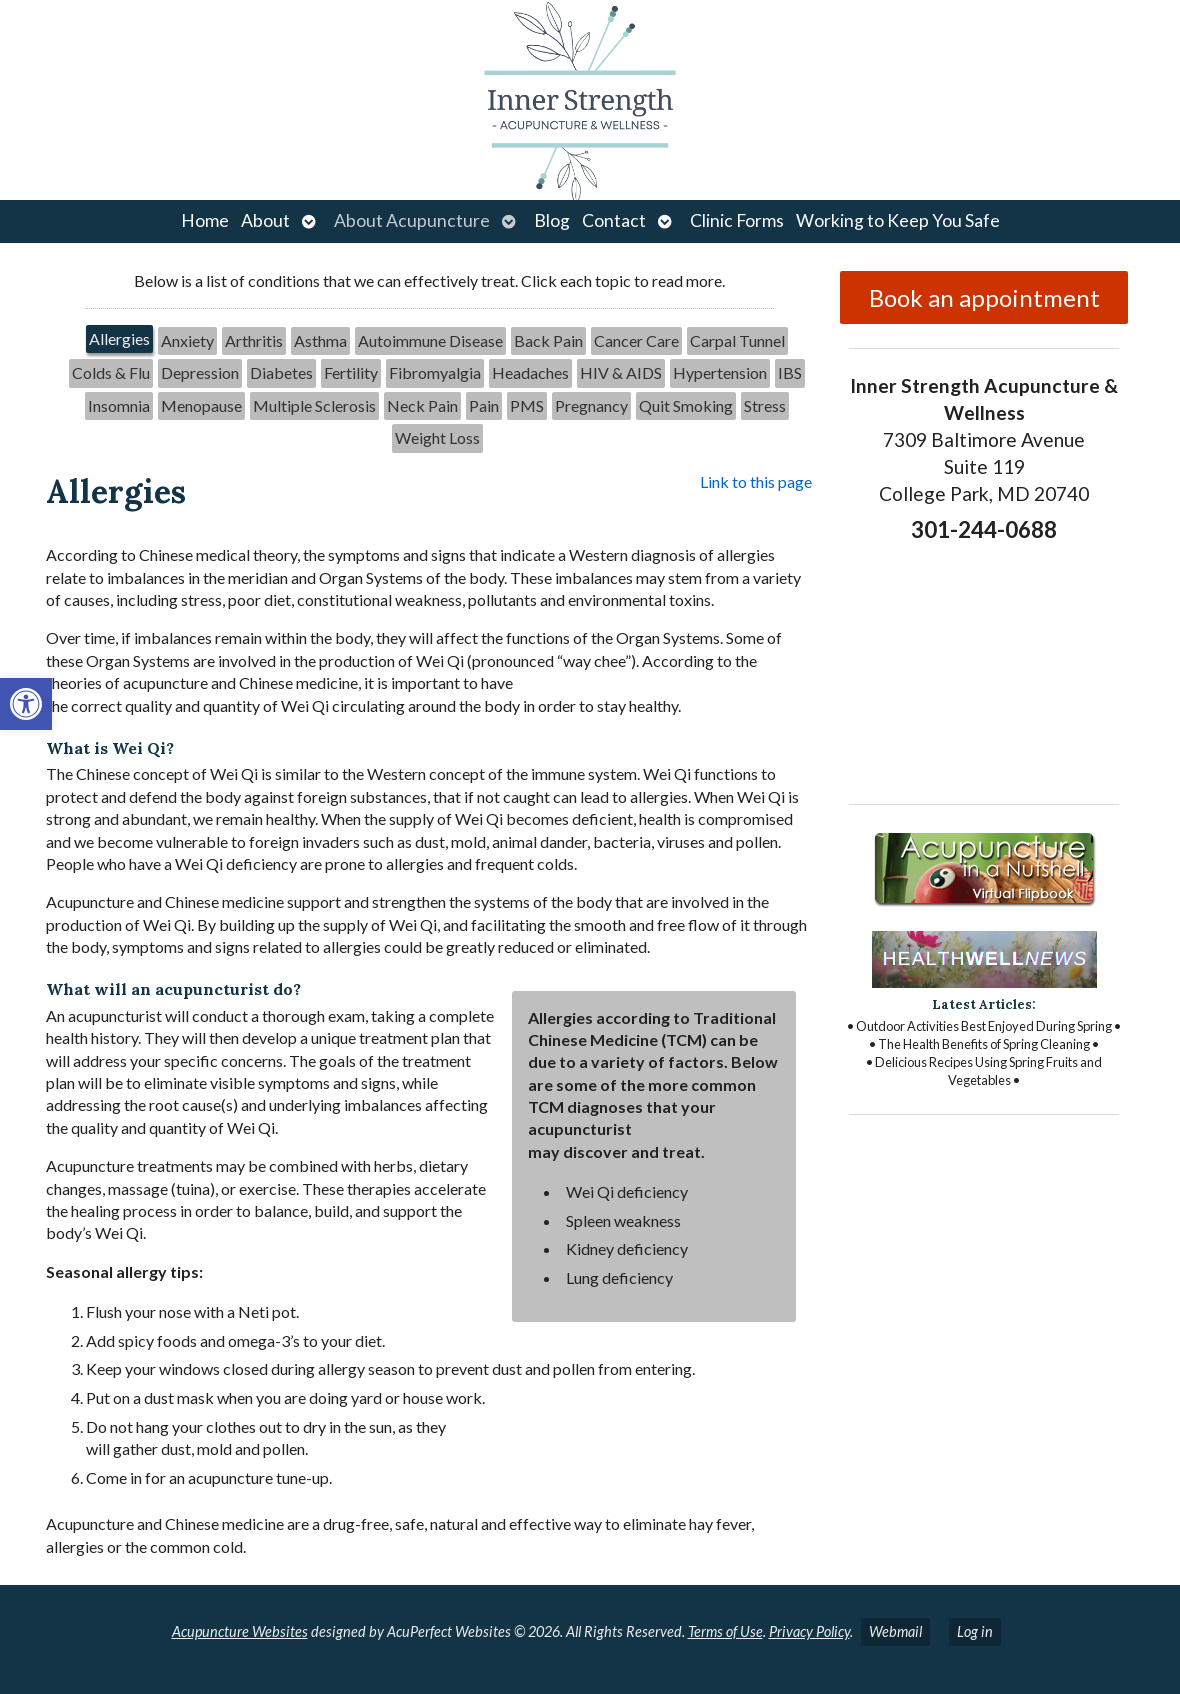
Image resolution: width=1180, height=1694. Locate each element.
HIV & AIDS (621, 372)
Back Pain (548, 340)
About (265, 220)
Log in (975, 1631)
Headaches (530, 372)
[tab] (119, 341)
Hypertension (720, 372)
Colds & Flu (111, 372)
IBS (790, 372)
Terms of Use (725, 1631)
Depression (200, 372)
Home (205, 220)
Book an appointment (984, 297)
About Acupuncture (412, 220)
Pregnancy (591, 405)
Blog (552, 220)
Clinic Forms (737, 220)
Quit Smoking (686, 405)
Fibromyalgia (435, 372)
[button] (26, 704)
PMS (527, 405)
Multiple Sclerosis (314, 405)
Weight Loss (437, 437)
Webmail (895, 1631)
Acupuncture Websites (240, 1631)
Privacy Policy (809, 1631)
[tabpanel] (429, 1023)
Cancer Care (636, 340)
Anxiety (187, 340)
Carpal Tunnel (737, 340)
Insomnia (119, 405)
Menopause (201, 405)
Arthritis (254, 340)
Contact (614, 220)
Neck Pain (422, 405)
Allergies (119, 338)
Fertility (351, 372)
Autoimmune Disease (430, 340)
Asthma (320, 340)
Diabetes (281, 372)
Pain (484, 405)
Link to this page (756, 481)
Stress (765, 405)
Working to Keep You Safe (898, 220)
